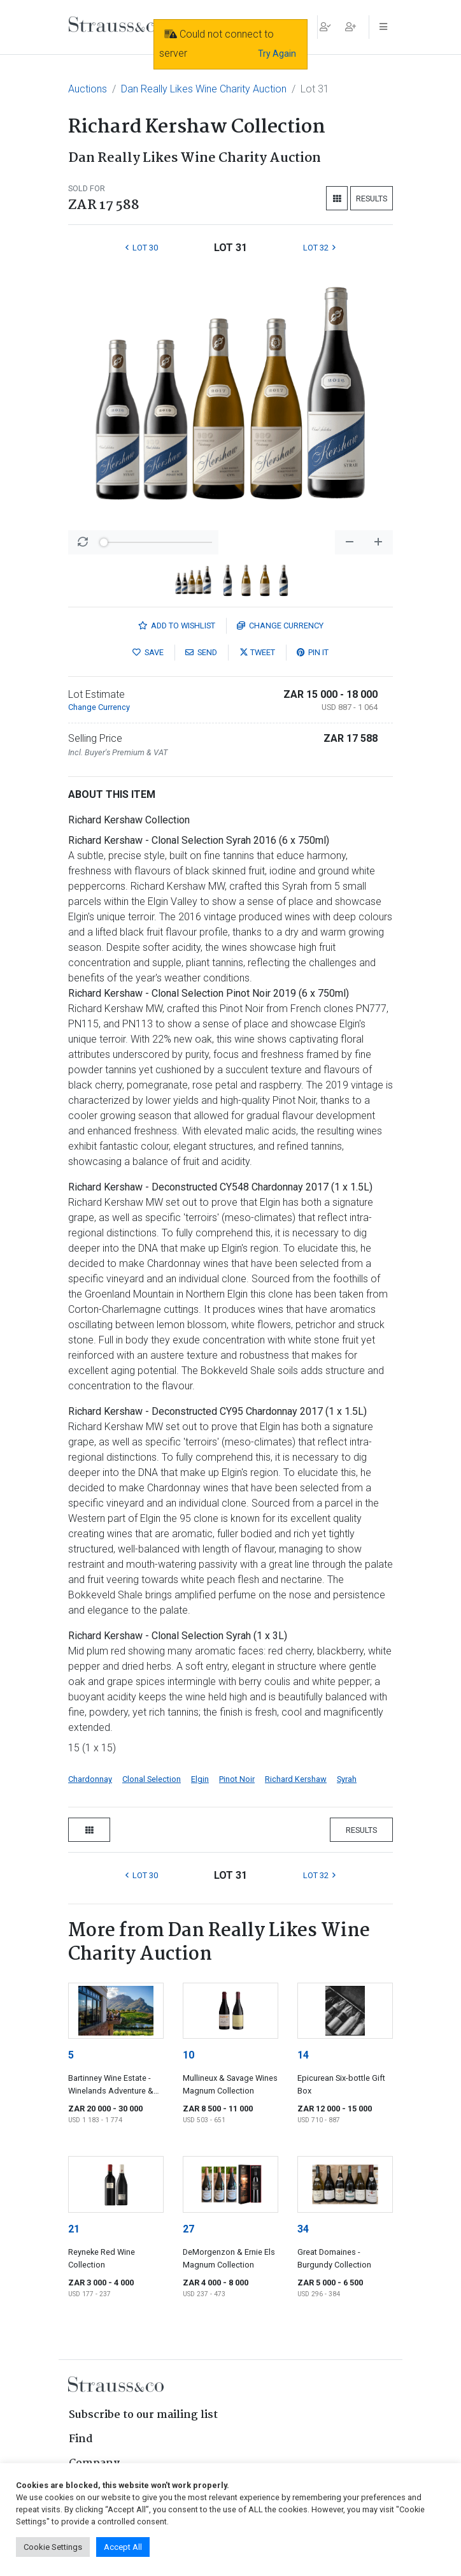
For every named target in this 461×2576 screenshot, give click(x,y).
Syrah (347, 1779)
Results (371, 198)
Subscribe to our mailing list (143, 2415)
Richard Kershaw (296, 1779)
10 (188, 2055)
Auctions (87, 89)
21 (74, 2229)
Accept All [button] (123, 2547)
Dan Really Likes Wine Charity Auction (204, 89)
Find (81, 2439)
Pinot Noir (237, 1779)
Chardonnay (90, 1779)
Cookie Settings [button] (53, 2547)
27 (188, 2229)
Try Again (277, 53)
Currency (280, 625)
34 (303, 2229)
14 (303, 2055)
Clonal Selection (151, 1779)
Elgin (200, 1779)
